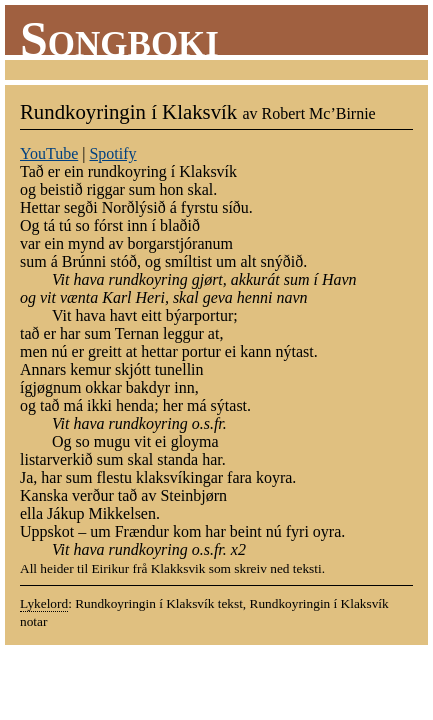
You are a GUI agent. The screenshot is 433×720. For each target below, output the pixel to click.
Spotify (112, 153)
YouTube (49, 153)
